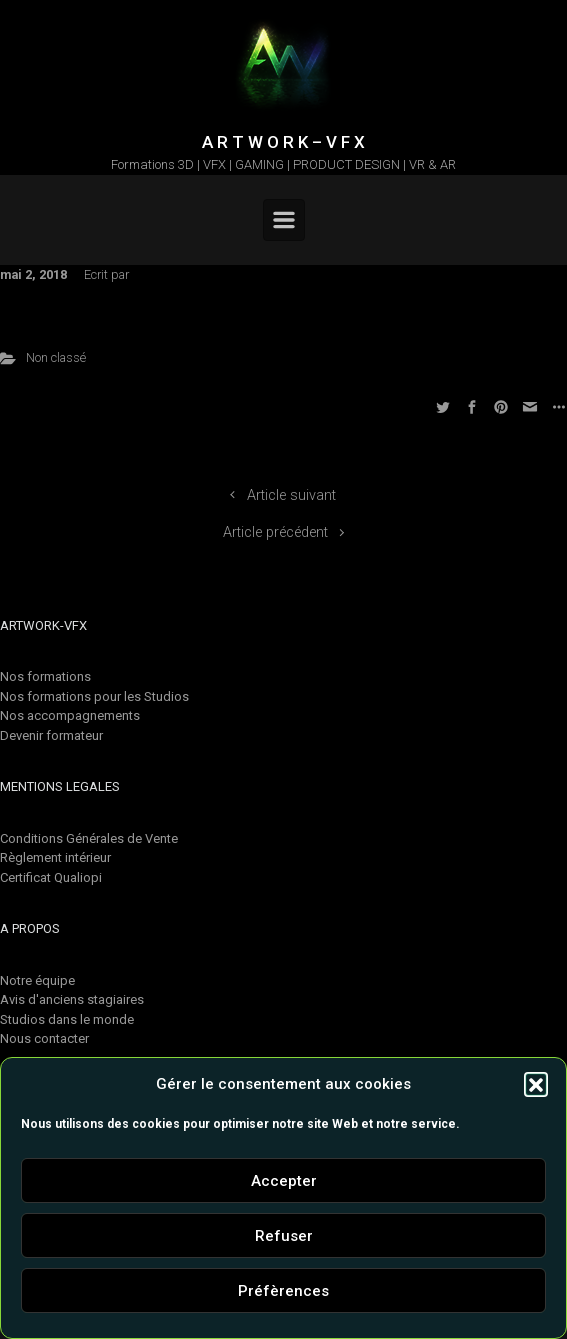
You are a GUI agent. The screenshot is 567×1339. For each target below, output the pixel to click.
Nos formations (45, 676)
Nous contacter (44, 1038)
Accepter (284, 1181)
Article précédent (275, 532)
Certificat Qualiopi (51, 877)
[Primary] (284, 220)
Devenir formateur (51, 735)
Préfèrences (283, 1291)
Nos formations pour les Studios (94, 696)
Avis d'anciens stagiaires (72, 999)
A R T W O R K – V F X (283, 142)
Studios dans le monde (67, 1019)
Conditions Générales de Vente (89, 838)
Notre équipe (37, 980)
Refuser (284, 1236)
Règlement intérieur (55, 857)
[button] (536, 1084)
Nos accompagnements (70, 715)
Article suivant (291, 495)
